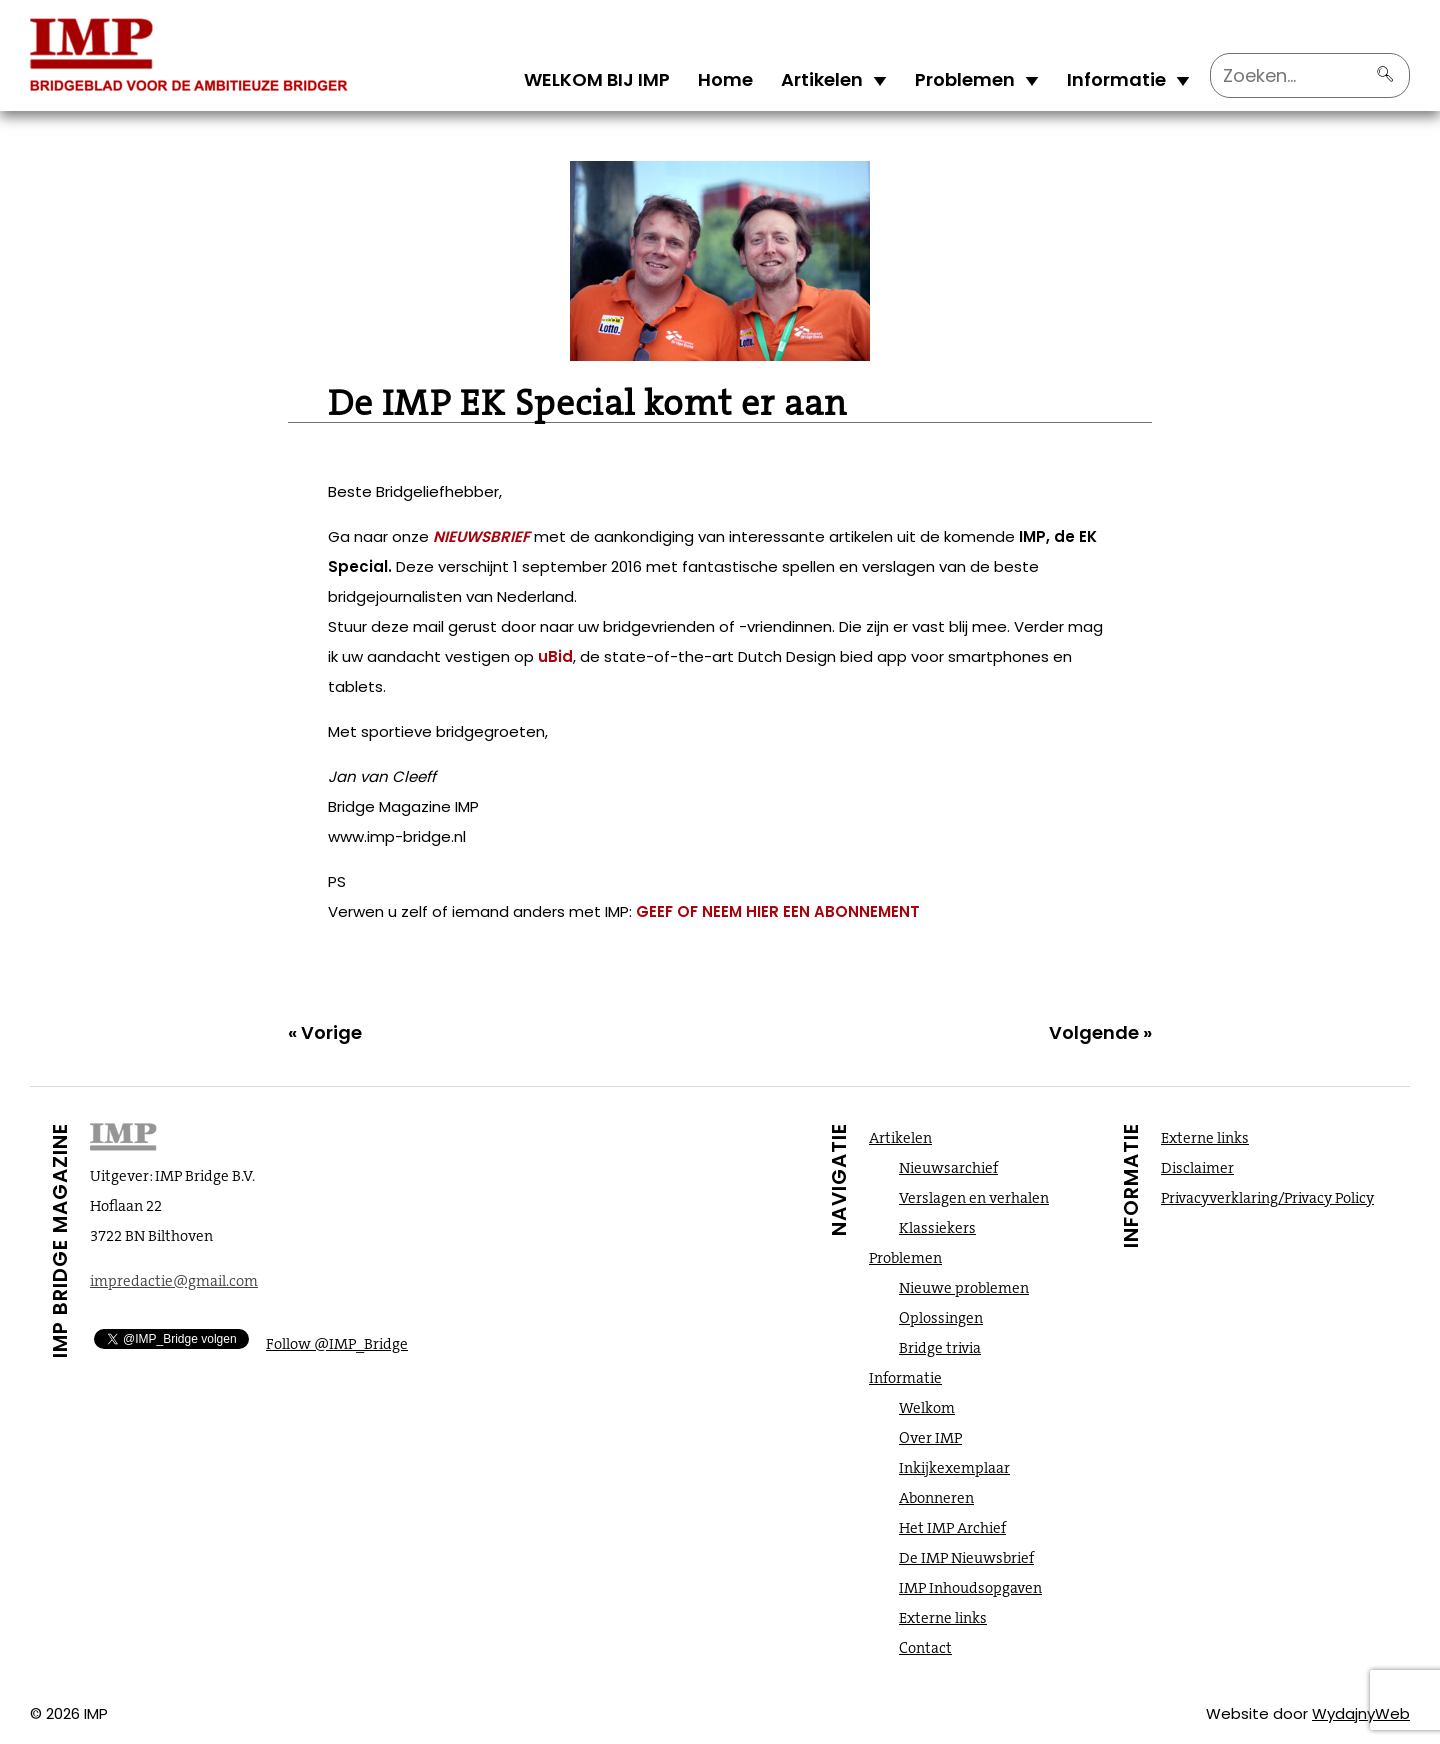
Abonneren (936, 1498)
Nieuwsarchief (948, 1168)
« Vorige (325, 1032)
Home (725, 79)
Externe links (943, 1618)
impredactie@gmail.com (174, 1281)
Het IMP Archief (952, 1528)
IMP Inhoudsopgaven (970, 1588)
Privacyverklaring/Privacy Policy (1267, 1198)
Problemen (965, 79)
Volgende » (1100, 1032)
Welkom (927, 1408)
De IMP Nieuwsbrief (966, 1558)
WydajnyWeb (1361, 1713)
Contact (925, 1648)
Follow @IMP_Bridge (337, 1344)
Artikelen (822, 79)
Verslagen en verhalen (974, 1198)
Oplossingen (941, 1318)
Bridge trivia (940, 1348)
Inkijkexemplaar (954, 1468)
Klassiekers (937, 1228)
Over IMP (930, 1438)
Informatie (1116, 79)
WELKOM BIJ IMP (597, 79)
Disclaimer (1197, 1168)
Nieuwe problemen (964, 1288)
